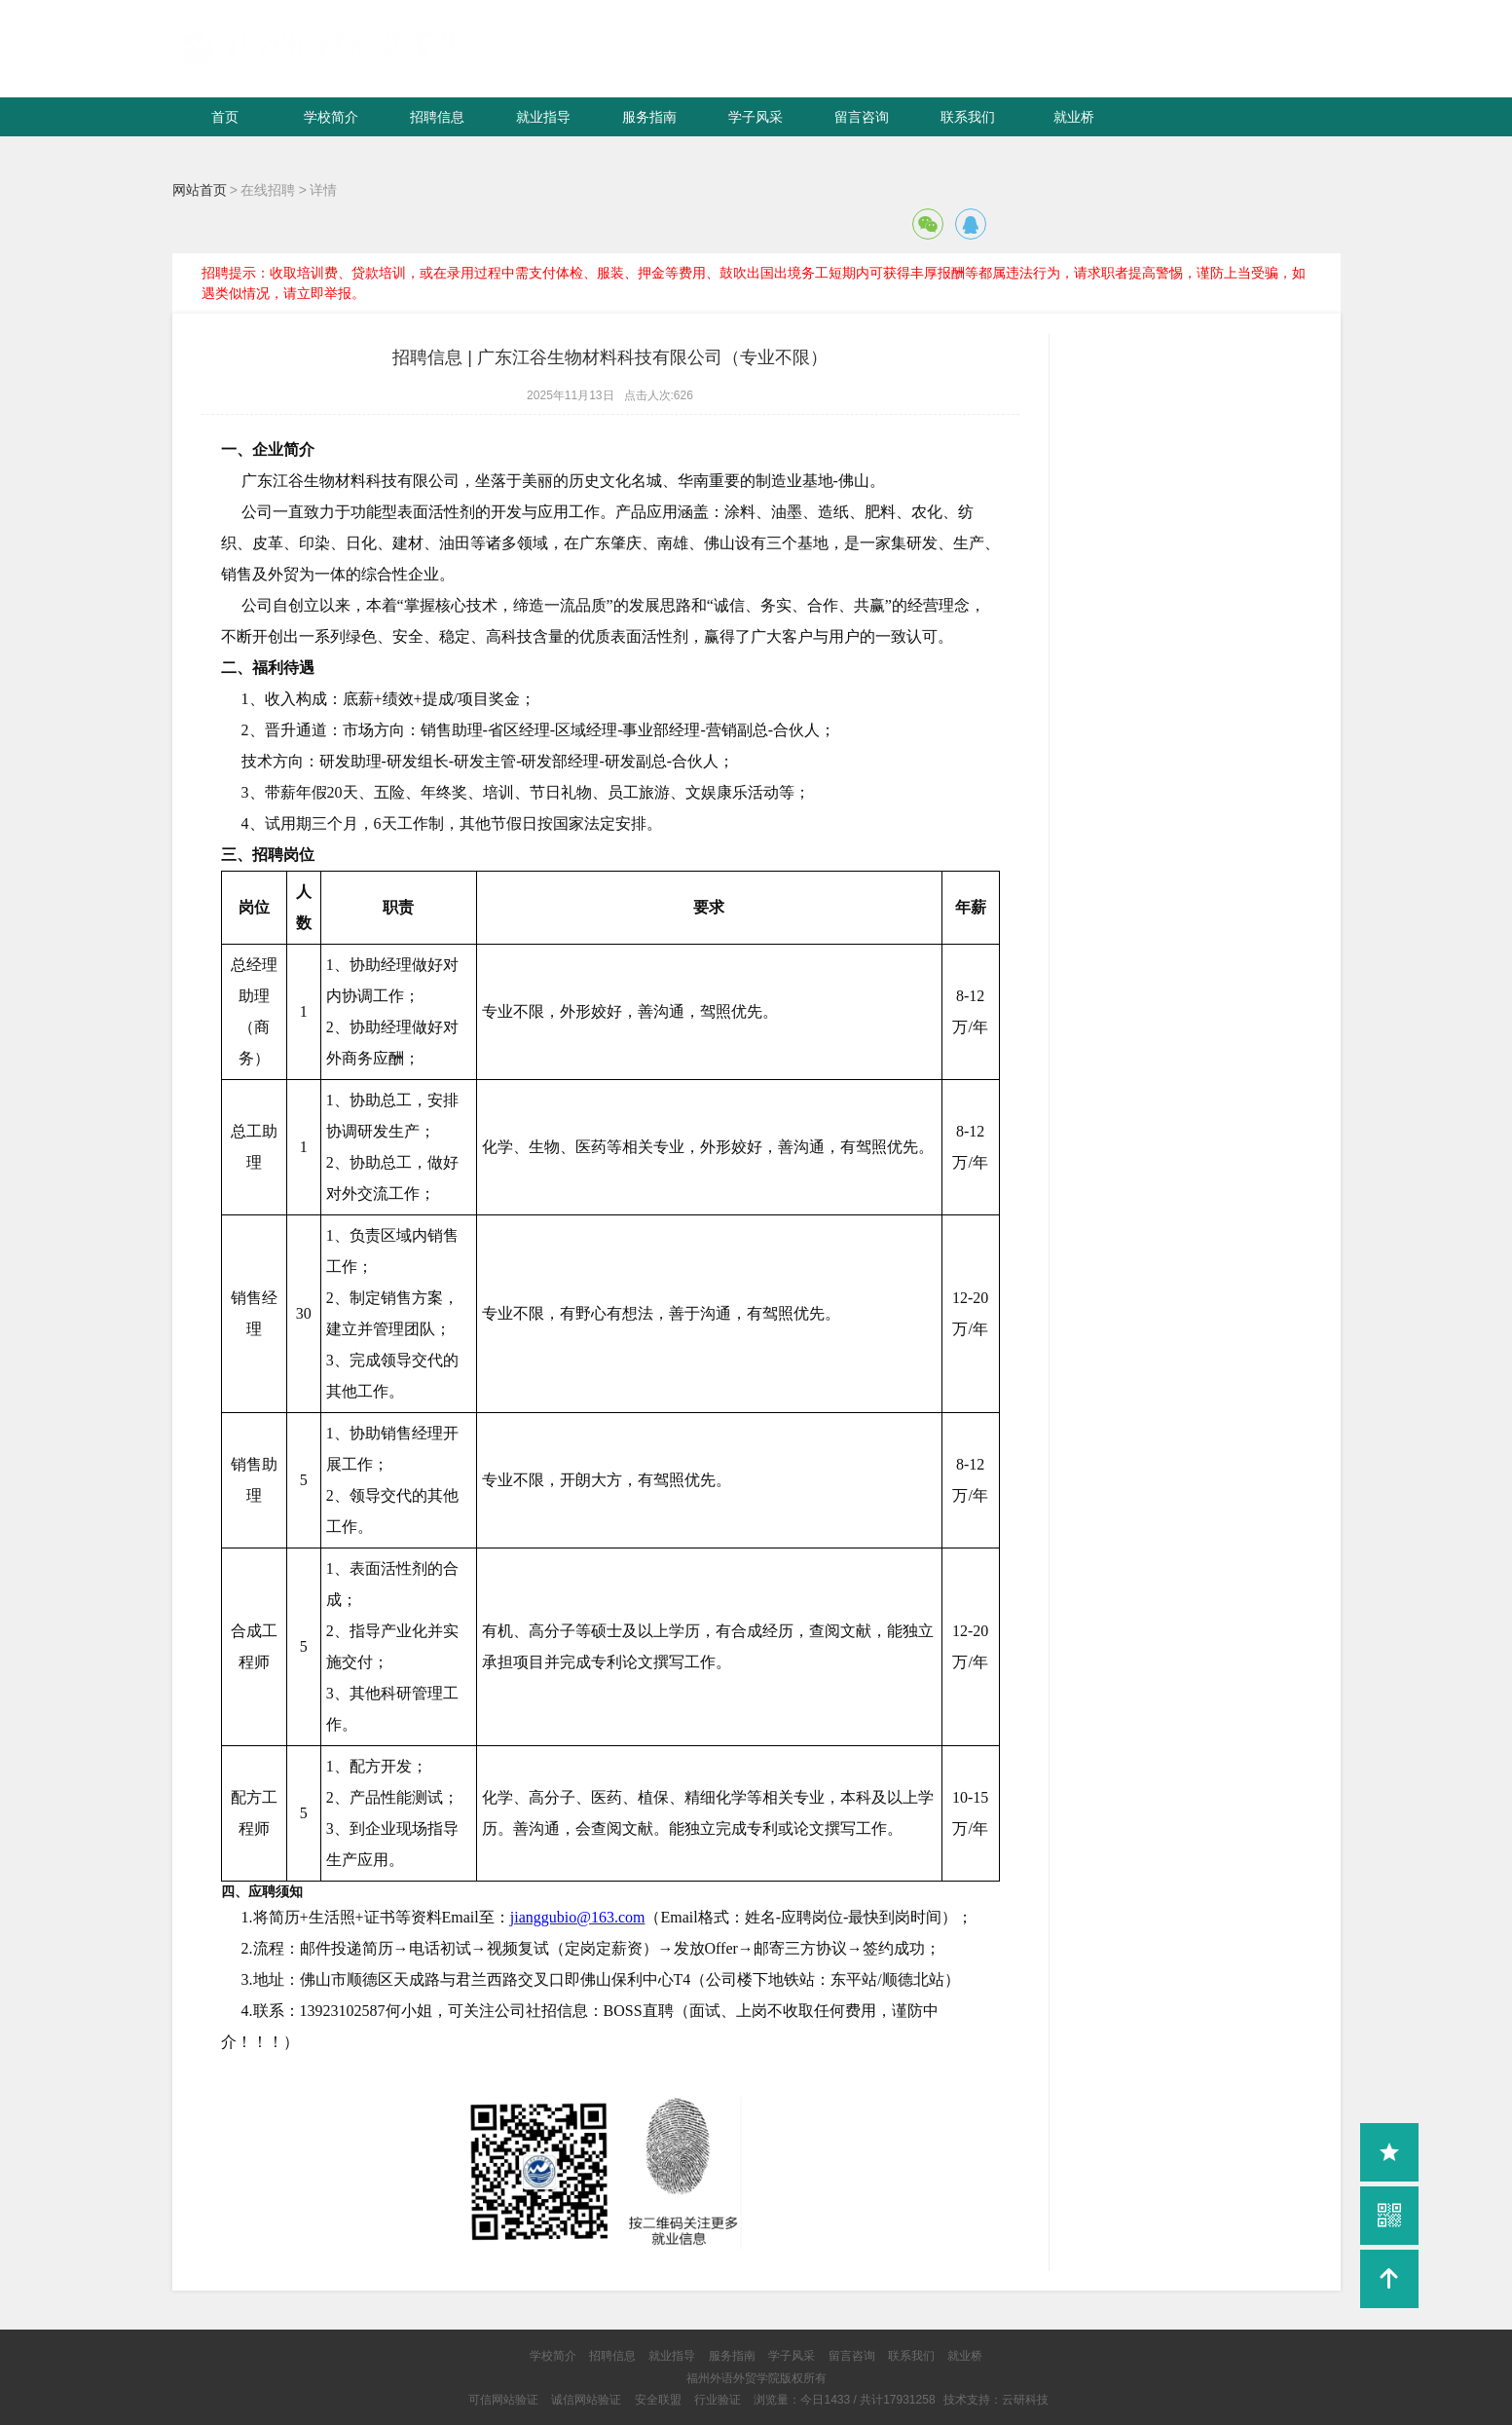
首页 (225, 117)
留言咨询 (861, 117)
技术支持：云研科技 (996, 2399)
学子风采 (755, 117)
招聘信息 (437, 117)
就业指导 (543, 117)
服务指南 (649, 117)
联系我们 (967, 117)
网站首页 (199, 190)
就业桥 (1073, 117)
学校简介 (331, 117)
